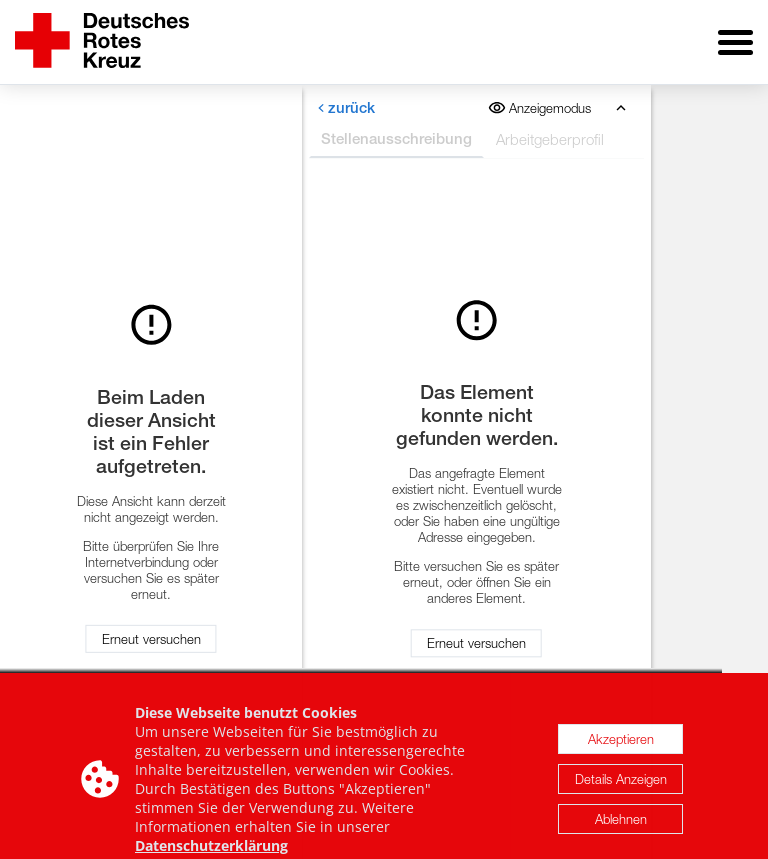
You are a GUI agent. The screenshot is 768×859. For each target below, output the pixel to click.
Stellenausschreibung (396, 138)
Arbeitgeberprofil (550, 139)
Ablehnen (621, 827)
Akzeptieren (621, 747)
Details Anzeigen (621, 787)
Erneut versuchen (151, 639)
